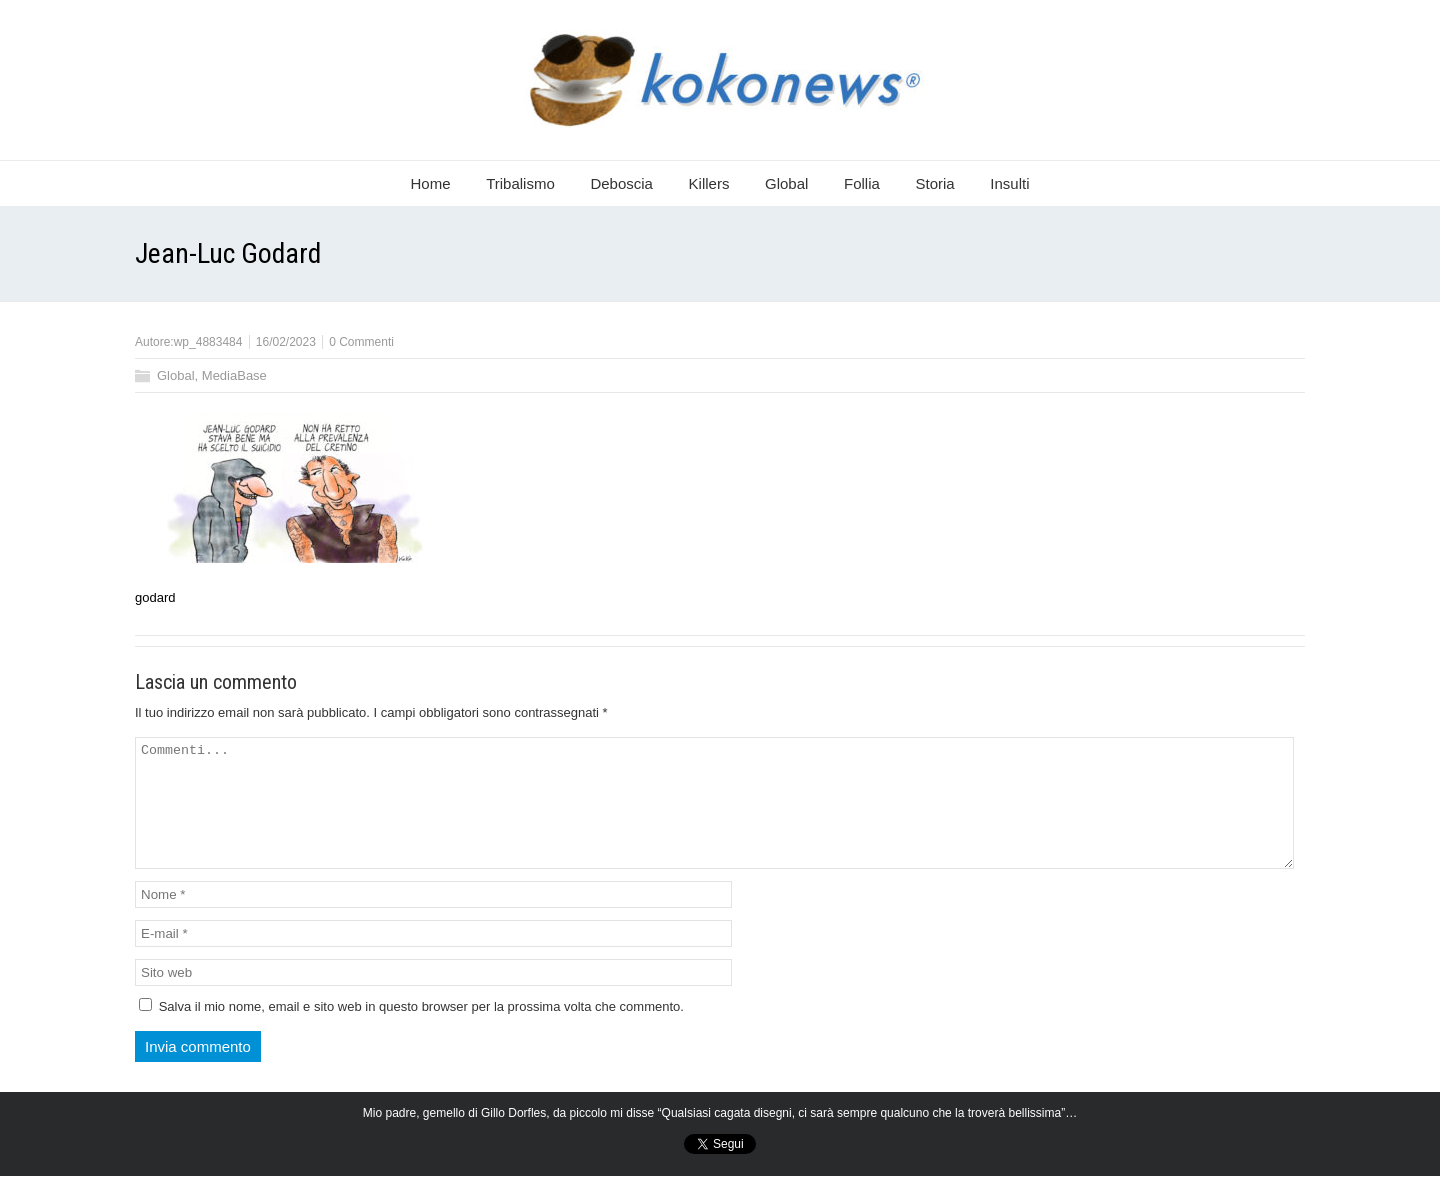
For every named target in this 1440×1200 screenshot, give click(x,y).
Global (786, 183)
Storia (935, 183)
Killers (709, 183)
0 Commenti (361, 342)
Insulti (1009, 183)
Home (431, 183)
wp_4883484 (208, 342)
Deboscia (621, 183)
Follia (862, 183)
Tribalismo (520, 183)
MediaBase (234, 375)
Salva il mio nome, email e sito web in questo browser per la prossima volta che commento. (421, 1030)
